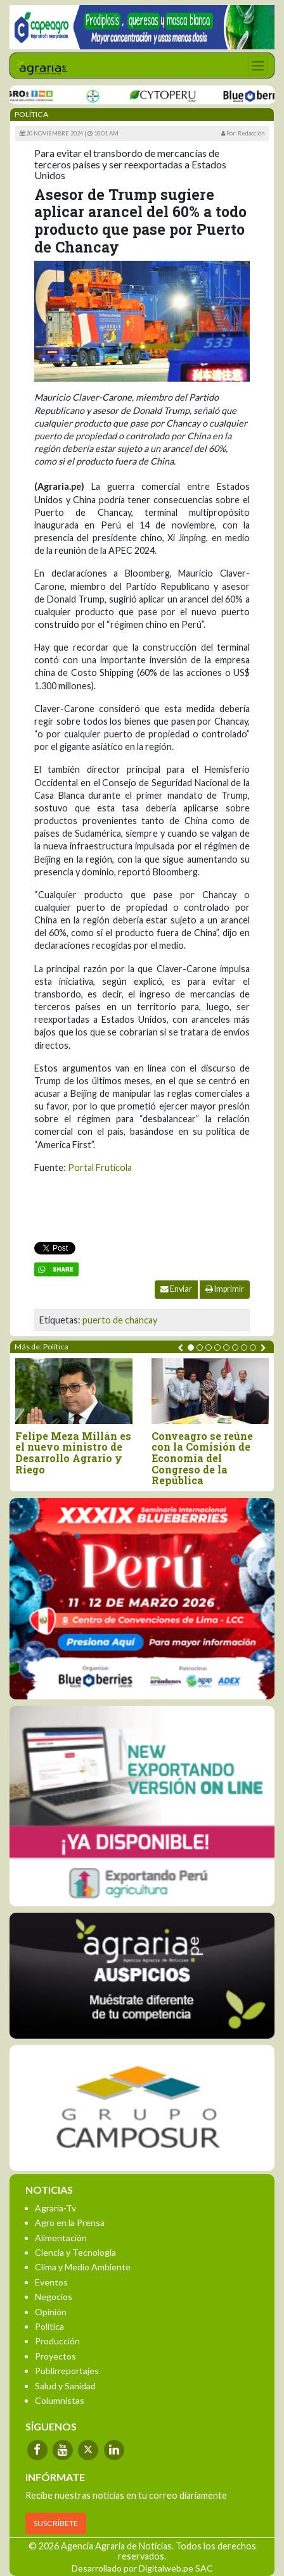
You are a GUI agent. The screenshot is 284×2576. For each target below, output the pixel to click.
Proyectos (55, 2356)
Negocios (53, 2296)
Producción (57, 2340)
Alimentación (61, 2237)
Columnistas (59, 2400)
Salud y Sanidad (65, 2385)
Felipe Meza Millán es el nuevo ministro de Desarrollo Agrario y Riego (73, 1452)
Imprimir (224, 1289)
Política (49, 2326)
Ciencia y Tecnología (75, 2252)
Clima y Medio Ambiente (83, 2266)
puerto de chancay (119, 1320)
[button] (190, 1347)
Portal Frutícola (100, 1167)
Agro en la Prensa (70, 2222)
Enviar (176, 1289)
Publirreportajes (67, 2370)
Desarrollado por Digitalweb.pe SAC (142, 2568)
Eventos (51, 2282)
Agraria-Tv (55, 2208)
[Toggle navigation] (258, 65)
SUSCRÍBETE (56, 2523)
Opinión (51, 2311)
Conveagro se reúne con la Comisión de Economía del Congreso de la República (202, 1458)
